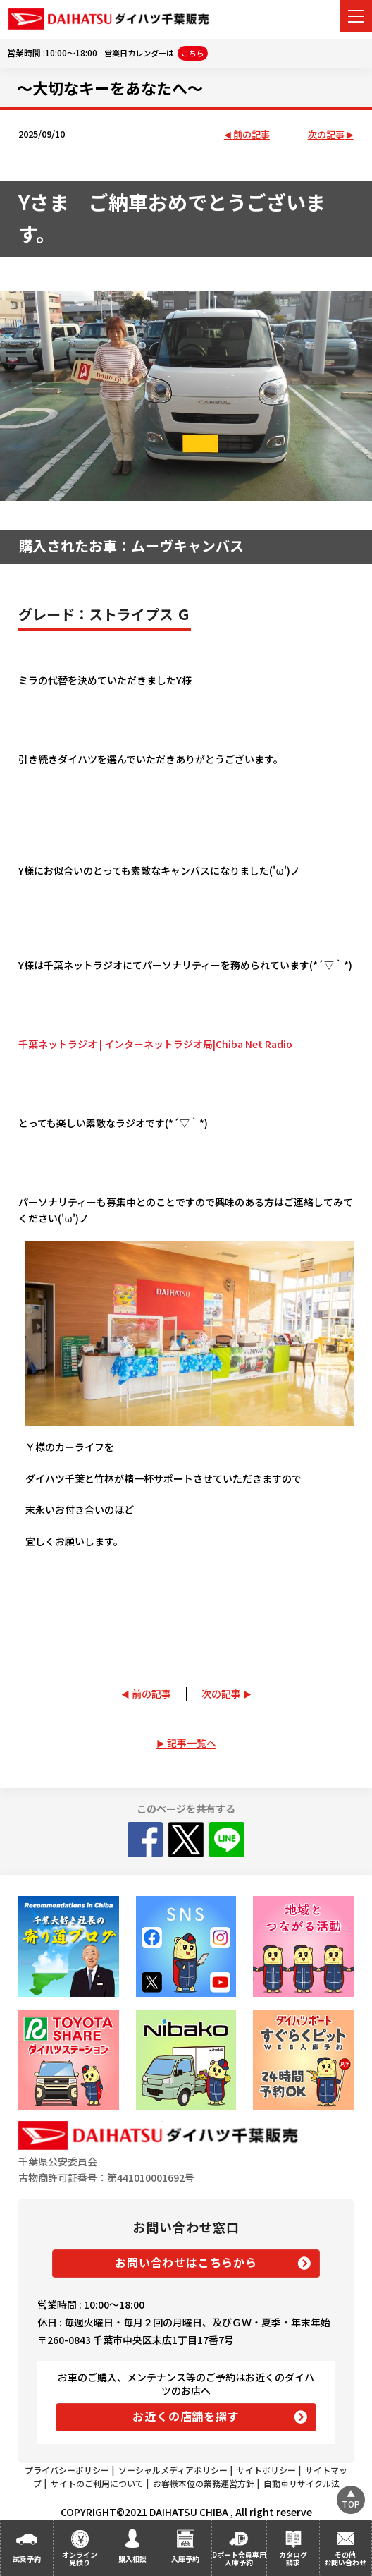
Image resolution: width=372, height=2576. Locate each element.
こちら (192, 53)
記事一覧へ (191, 1743)
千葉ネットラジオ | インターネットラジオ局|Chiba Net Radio (155, 1044)
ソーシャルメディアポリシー (173, 2470)
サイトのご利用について (97, 2483)
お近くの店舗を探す (185, 2415)
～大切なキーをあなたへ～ (110, 87)
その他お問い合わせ (345, 2558)
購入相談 (132, 2558)
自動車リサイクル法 (302, 2483)
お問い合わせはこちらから (186, 2262)
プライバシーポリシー (67, 2470)
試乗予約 (27, 2558)
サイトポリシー (266, 2470)
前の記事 (251, 135)
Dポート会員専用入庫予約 (239, 2558)
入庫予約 (185, 2558)
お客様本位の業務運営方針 (203, 2483)
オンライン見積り (79, 2558)
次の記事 (326, 135)
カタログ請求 (293, 2558)
